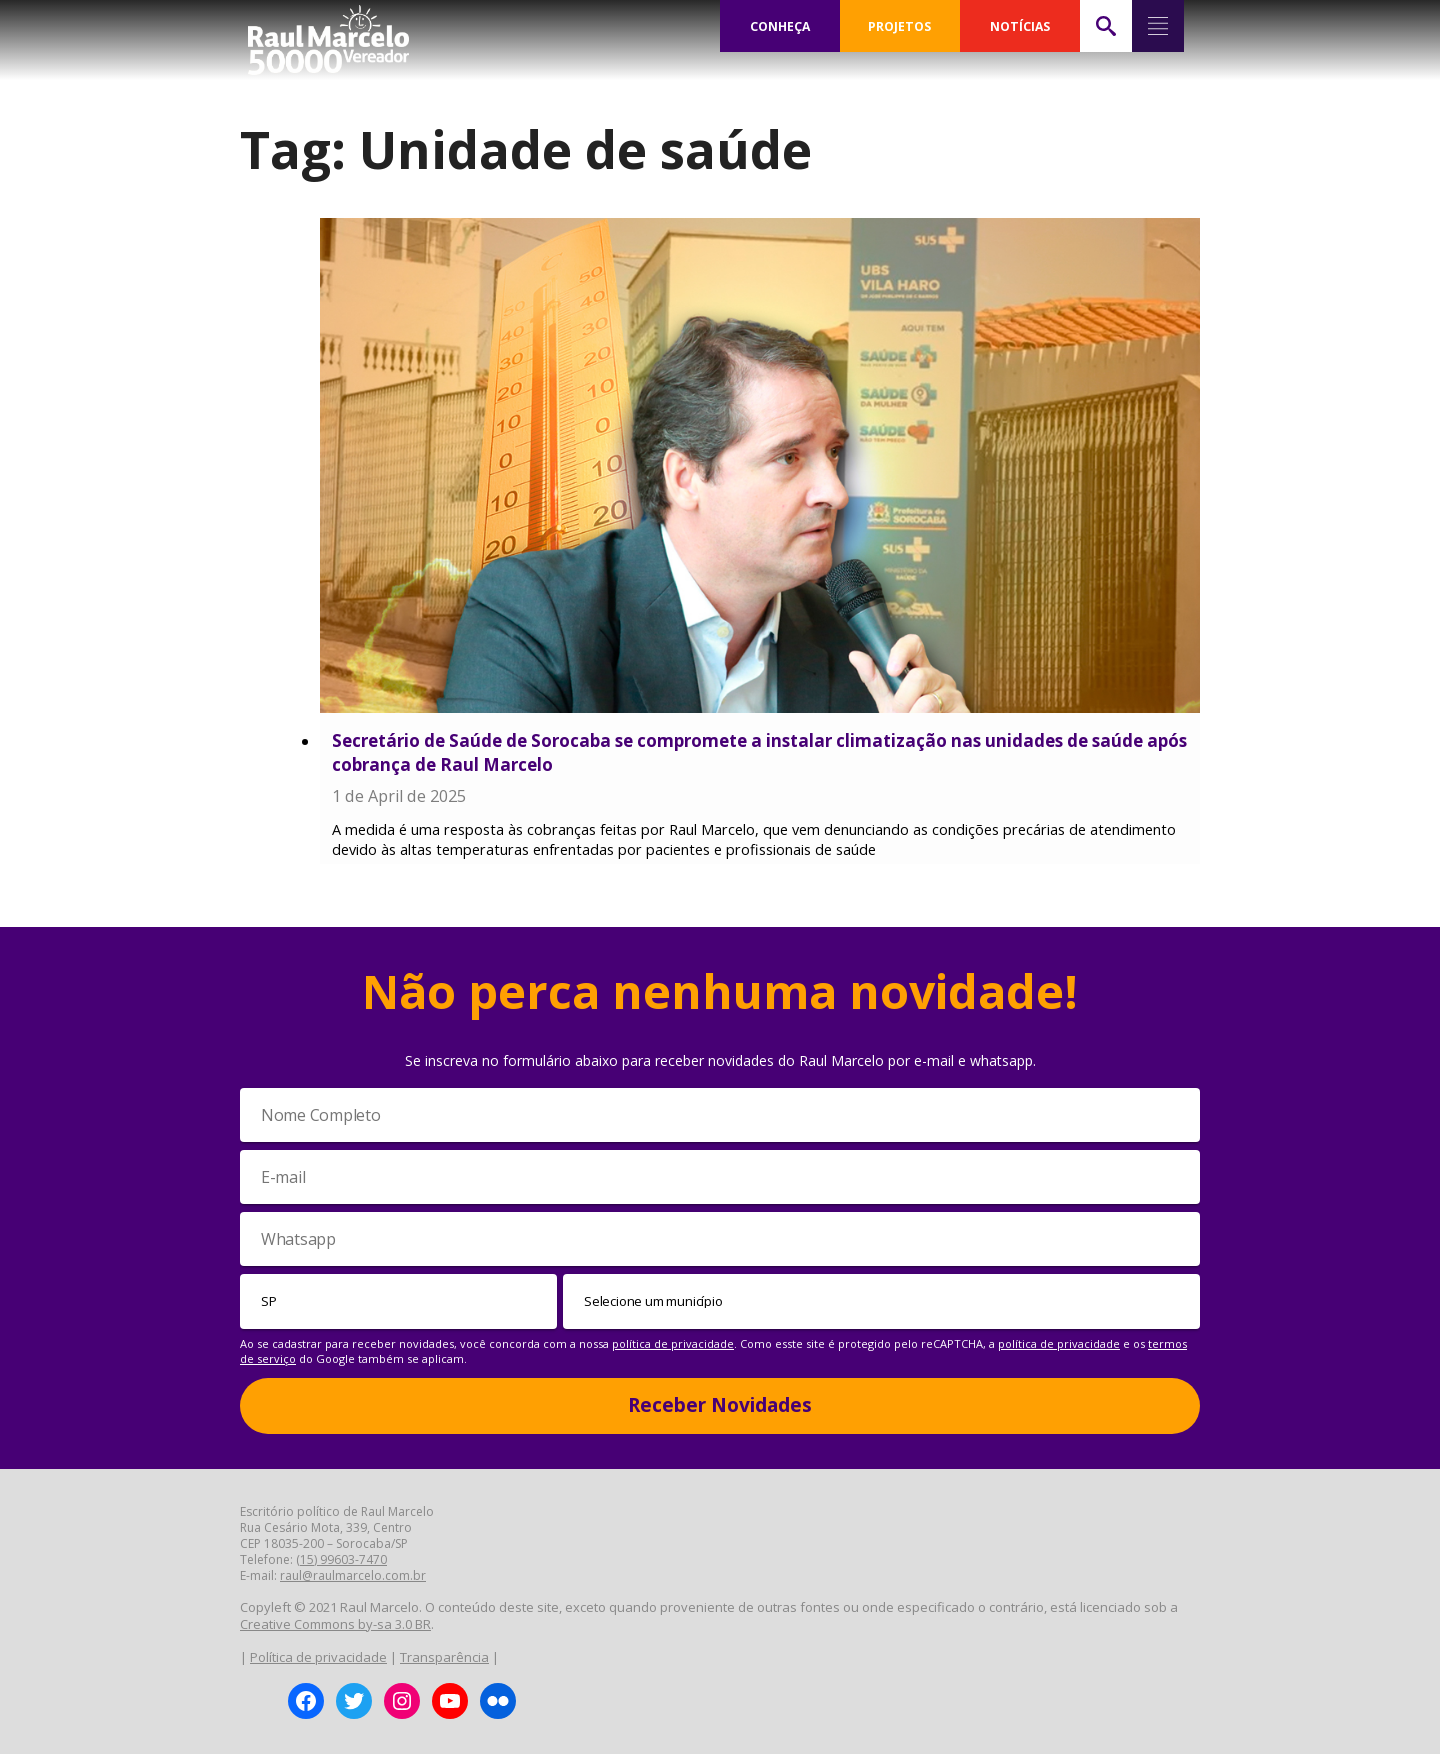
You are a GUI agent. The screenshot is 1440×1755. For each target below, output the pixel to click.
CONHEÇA (780, 26)
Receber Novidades (720, 1406)
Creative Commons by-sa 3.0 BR (335, 1625)
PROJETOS (900, 26)
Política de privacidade (318, 1658)
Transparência (444, 1658)
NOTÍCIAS (1019, 26)
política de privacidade (673, 1344)
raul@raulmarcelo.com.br (353, 1576)
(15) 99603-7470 (341, 1560)
